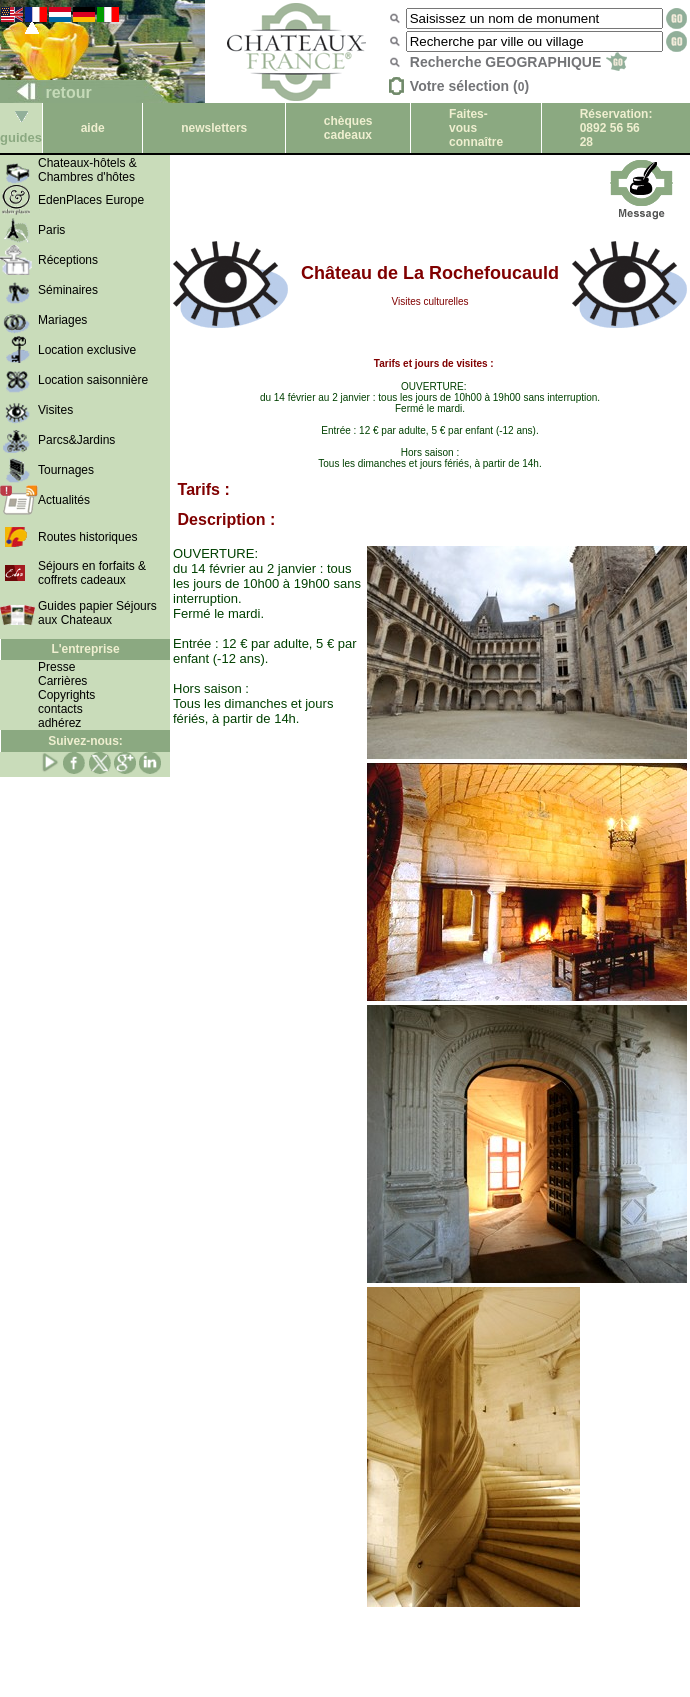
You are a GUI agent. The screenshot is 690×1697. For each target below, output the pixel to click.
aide (93, 128)
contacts (60, 709)
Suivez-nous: (85, 741)
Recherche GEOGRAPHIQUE (518, 62)
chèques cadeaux (348, 128)
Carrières (62, 681)
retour (46, 92)
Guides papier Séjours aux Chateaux (97, 613)
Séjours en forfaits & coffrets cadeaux (92, 573)
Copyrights (66, 695)
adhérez (59, 723)
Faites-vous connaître (476, 128)
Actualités (64, 500)
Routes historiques (87, 537)
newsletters (214, 128)
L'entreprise (85, 649)
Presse (56, 667)
